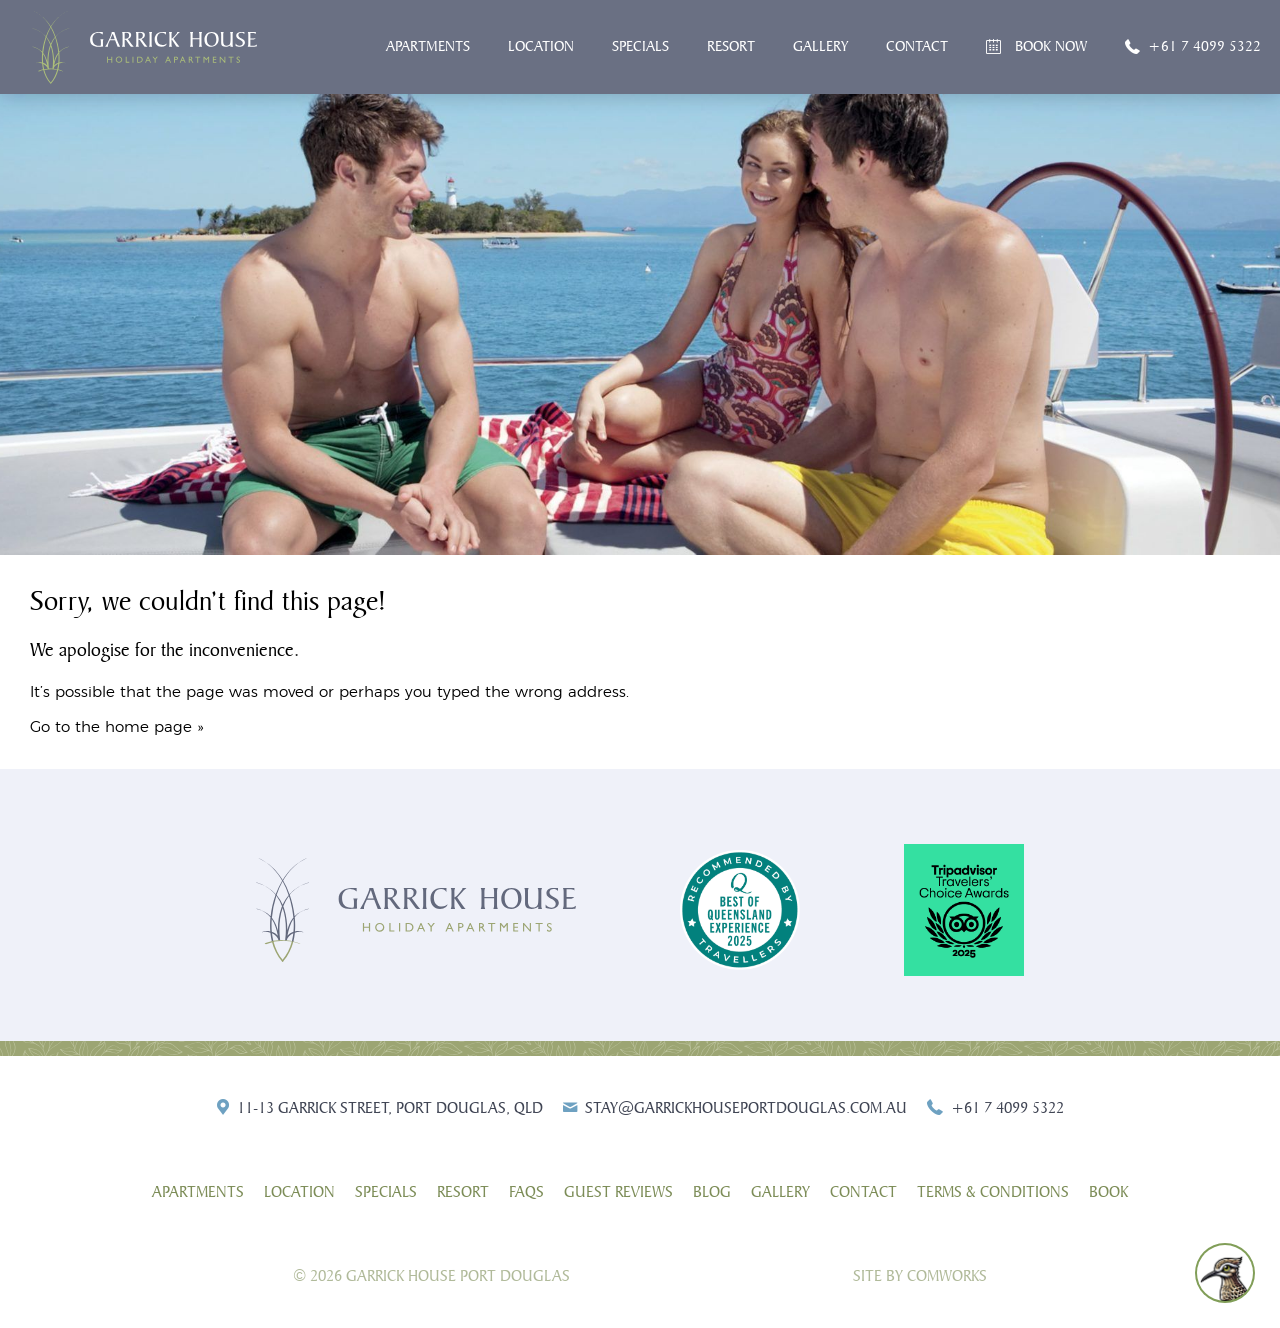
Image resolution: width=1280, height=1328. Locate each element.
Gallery (820, 46)
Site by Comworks (920, 1276)
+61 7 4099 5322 (1204, 46)
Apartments (428, 46)
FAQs (526, 1192)
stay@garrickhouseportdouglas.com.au (746, 1108)
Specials (640, 46)
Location (541, 46)
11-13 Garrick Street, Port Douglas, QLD (390, 1108)
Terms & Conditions (993, 1192)
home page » (154, 727)
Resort (731, 46)
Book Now (1051, 46)
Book (1108, 1192)
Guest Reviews (618, 1192)
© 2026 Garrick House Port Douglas (431, 1276)
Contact (917, 46)
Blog (712, 1192)
